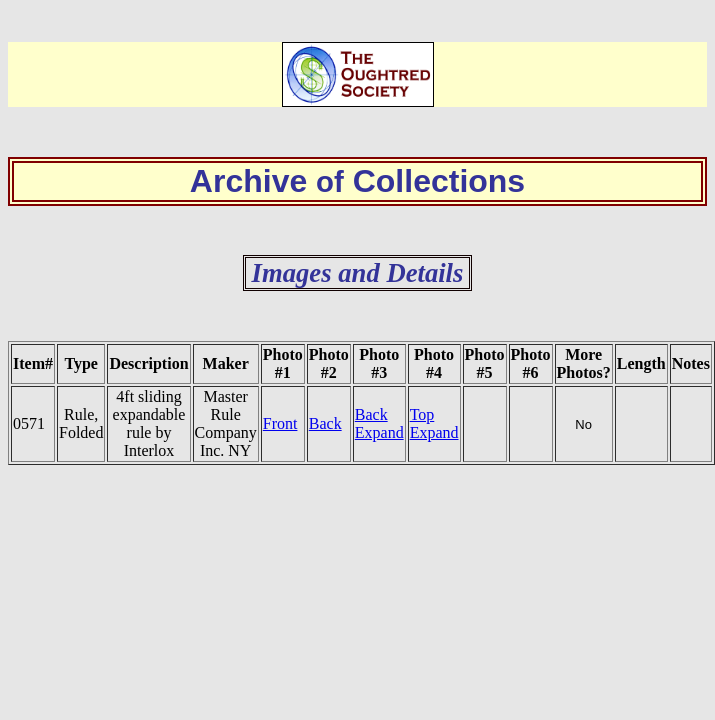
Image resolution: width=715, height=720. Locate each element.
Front (280, 423)
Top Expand (434, 423)
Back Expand (379, 423)
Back (325, 423)
